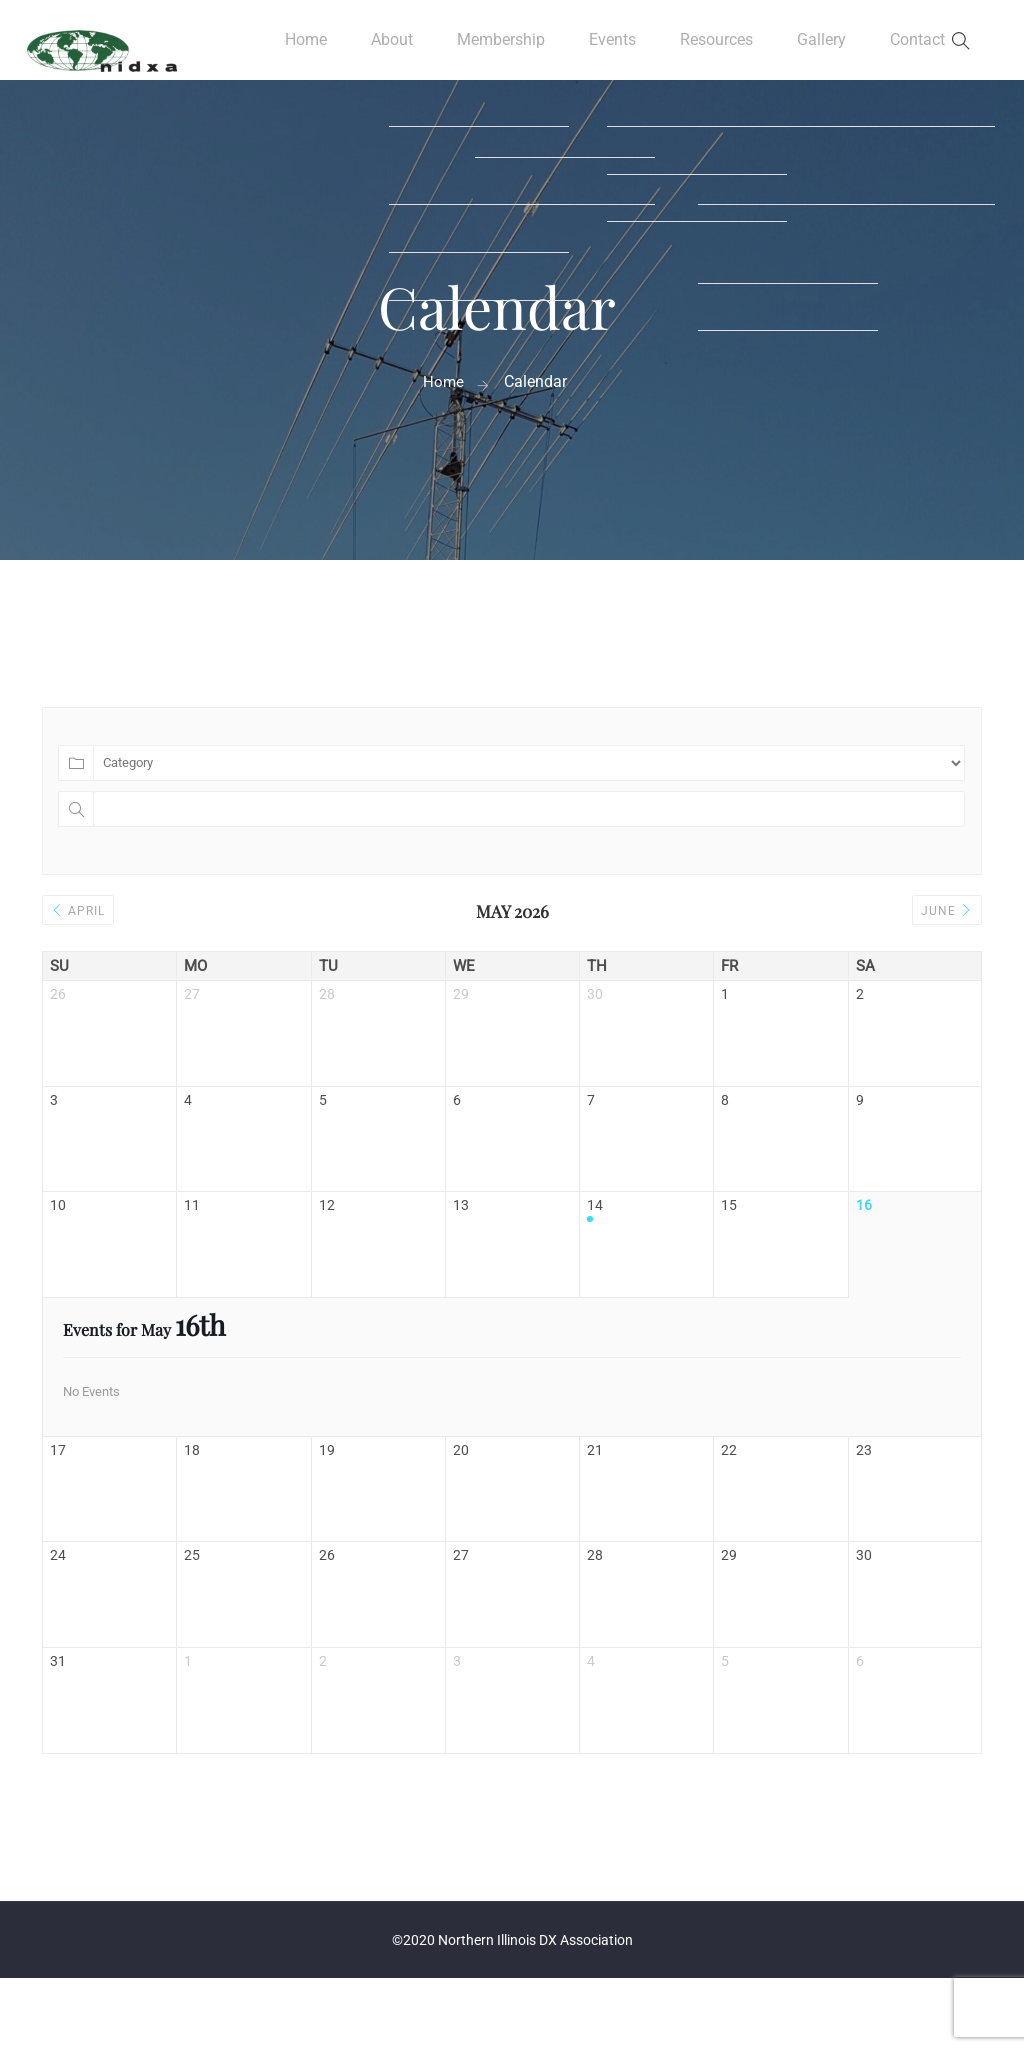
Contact (917, 50)
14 (595, 1234)
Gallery (821, 50)
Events (609, 50)
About (385, 50)
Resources (715, 50)
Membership (496, 50)
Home (299, 50)
